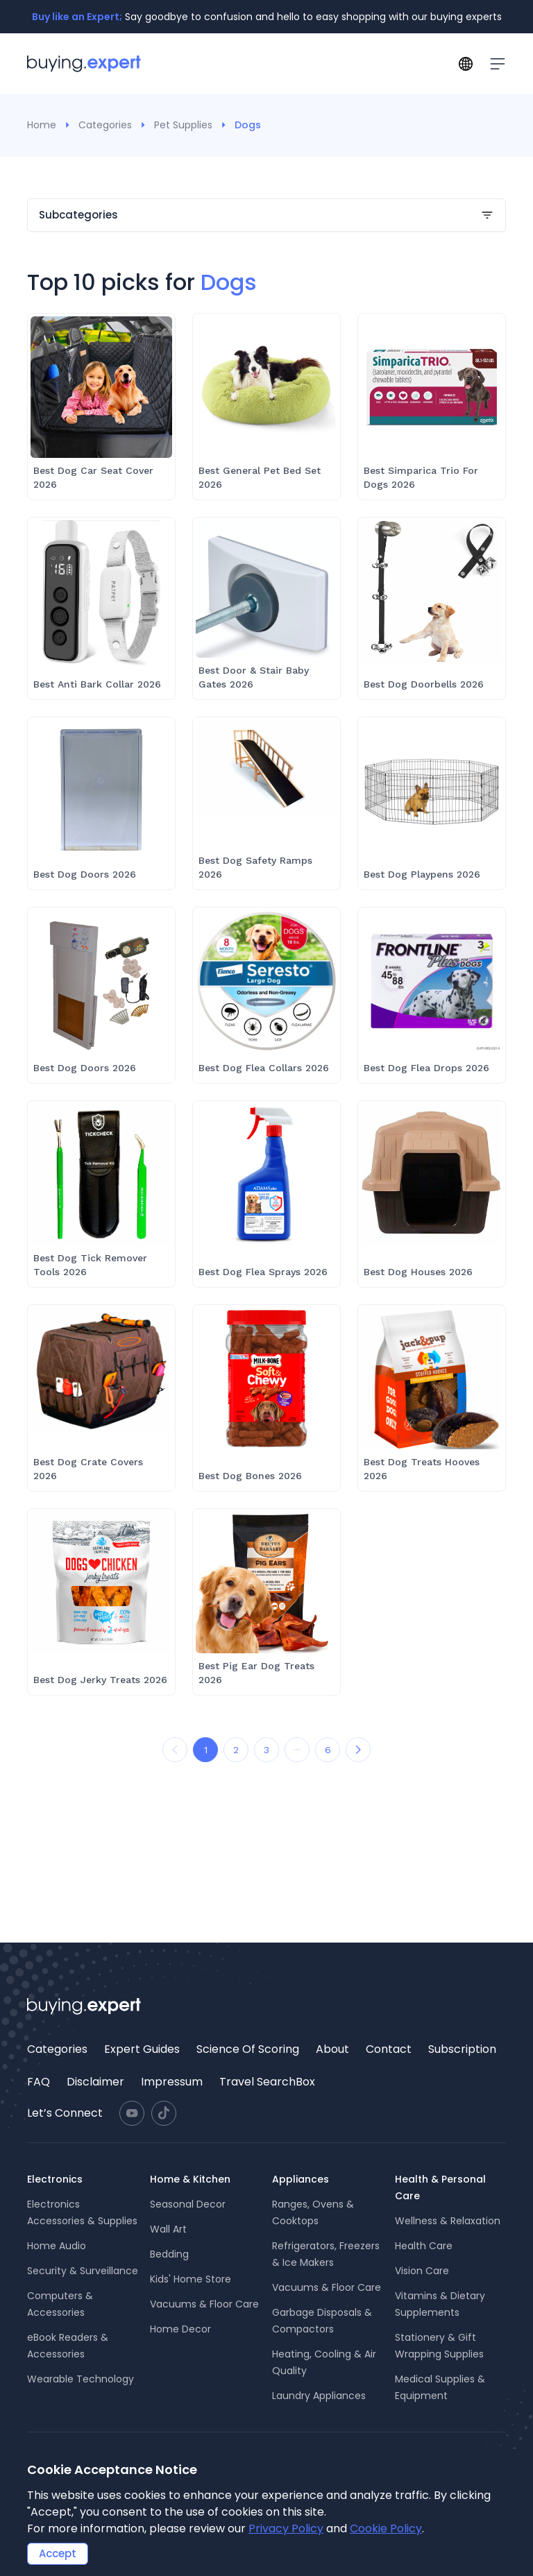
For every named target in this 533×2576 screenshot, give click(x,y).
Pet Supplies (183, 125)
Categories (105, 125)
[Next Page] (358, 1749)
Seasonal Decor (188, 2204)
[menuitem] (57, 2049)
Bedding (169, 2254)
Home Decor (180, 2329)
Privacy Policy (285, 2528)
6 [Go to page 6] (328, 1749)
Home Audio (56, 2246)
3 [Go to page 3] (266, 1749)
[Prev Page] (174, 1749)
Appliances (300, 2179)
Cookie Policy (386, 2528)
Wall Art (168, 2229)
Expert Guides (142, 2049)
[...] (297, 1749)
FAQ (38, 2082)
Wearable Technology (80, 2379)
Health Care (423, 2246)
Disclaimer (95, 2082)
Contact (389, 2049)
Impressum (172, 2082)
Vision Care (422, 2271)
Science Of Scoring (247, 2049)
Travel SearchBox (267, 2082)
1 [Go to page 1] (206, 1749)
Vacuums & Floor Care (204, 2304)
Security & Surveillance (82, 2271)
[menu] (266, 2065)
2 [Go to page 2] (236, 1749)
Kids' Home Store (190, 2279)
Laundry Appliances (319, 2396)
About (332, 2049)
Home (41, 125)
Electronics (55, 2179)
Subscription (462, 2049)
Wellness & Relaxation (447, 2221)
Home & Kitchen (190, 2179)
